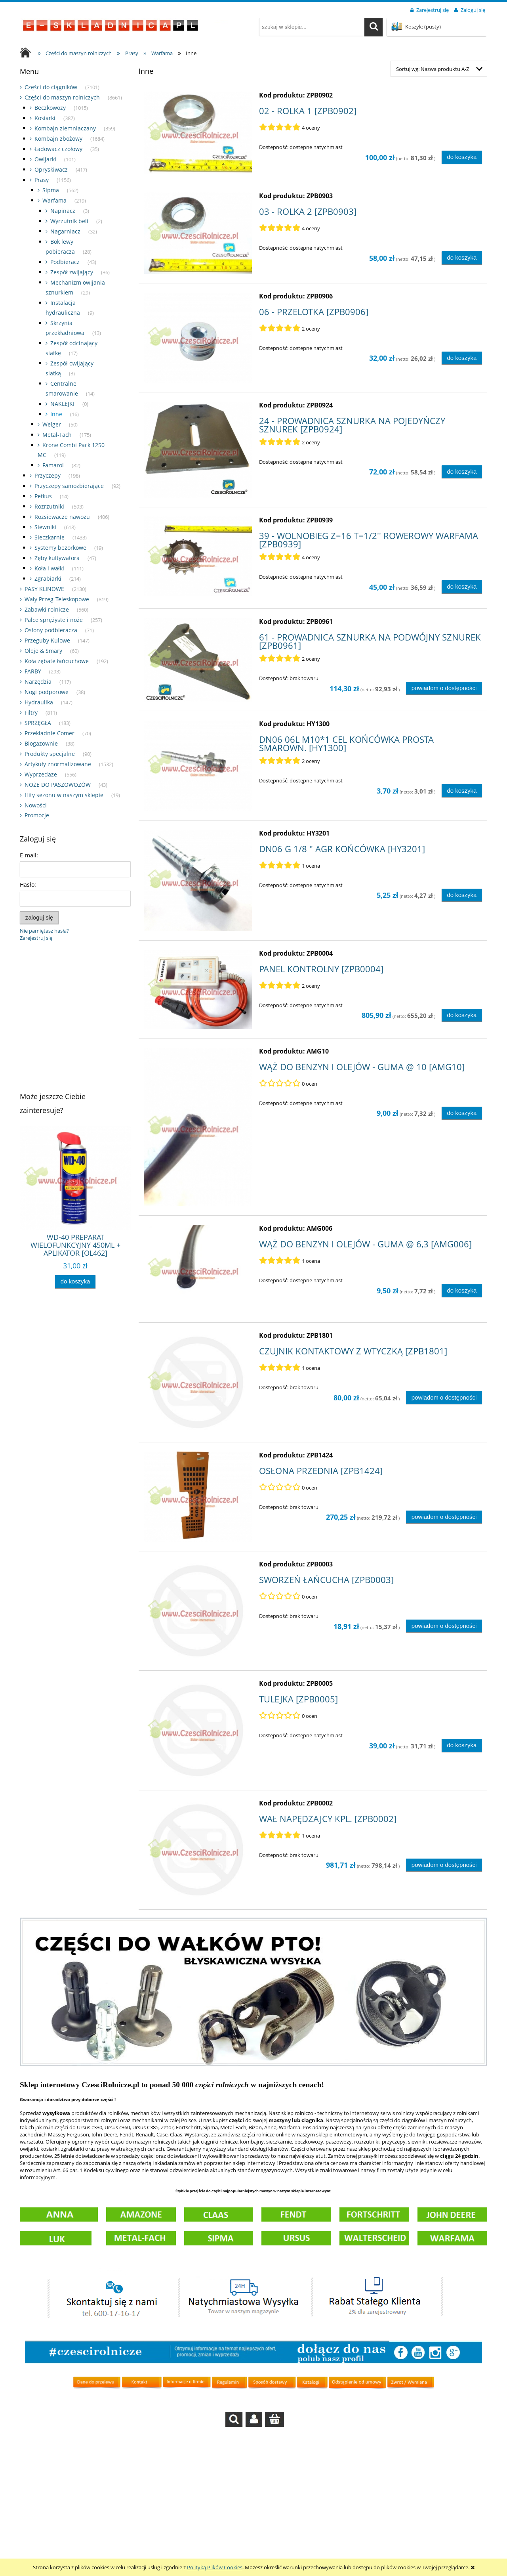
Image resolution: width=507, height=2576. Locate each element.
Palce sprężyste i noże (54, 619)
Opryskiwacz (51, 169)
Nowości (36, 805)
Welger (51, 424)
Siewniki (45, 527)
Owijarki (45, 159)
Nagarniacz (65, 231)
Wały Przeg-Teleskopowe (57, 599)
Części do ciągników (51, 87)
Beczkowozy (50, 107)
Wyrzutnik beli (69, 221)
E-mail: (29, 855)
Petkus (43, 496)
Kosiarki (44, 118)
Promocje (37, 815)
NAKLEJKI (62, 403)
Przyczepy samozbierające (69, 486)
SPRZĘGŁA (38, 723)
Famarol (53, 465)
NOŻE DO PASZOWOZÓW (58, 784)
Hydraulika (39, 702)
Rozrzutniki (49, 506)
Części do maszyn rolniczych (62, 97)
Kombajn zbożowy (58, 138)
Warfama (54, 200)
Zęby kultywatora (57, 558)
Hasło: (28, 884)
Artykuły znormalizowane (58, 764)
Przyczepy (47, 475)
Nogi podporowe (47, 692)
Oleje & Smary (43, 650)
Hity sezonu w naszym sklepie (64, 795)
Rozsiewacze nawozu (62, 516)
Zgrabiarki (47, 578)
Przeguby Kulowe (47, 640)
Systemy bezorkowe (60, 547)
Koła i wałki (49, 568)
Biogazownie (41, 743)
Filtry (31, 712)
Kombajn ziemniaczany (65, 128)
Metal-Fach (57, 434)
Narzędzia (38, 681)
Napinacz (62, 210)
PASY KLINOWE (44, 589)
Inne (56, 414)
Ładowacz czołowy (58, 149)
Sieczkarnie (49, 537)
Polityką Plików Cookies (214, 2567)
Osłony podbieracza (51, 630)
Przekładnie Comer (49, 733)
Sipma (50, 190)
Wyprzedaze (41, 774)
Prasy (41, 180)
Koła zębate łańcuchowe (57, 661)
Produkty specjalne (50, 753)
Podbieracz (65, 262)
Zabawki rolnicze (47, 609)
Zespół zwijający (71, 272)
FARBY (33, 671)
